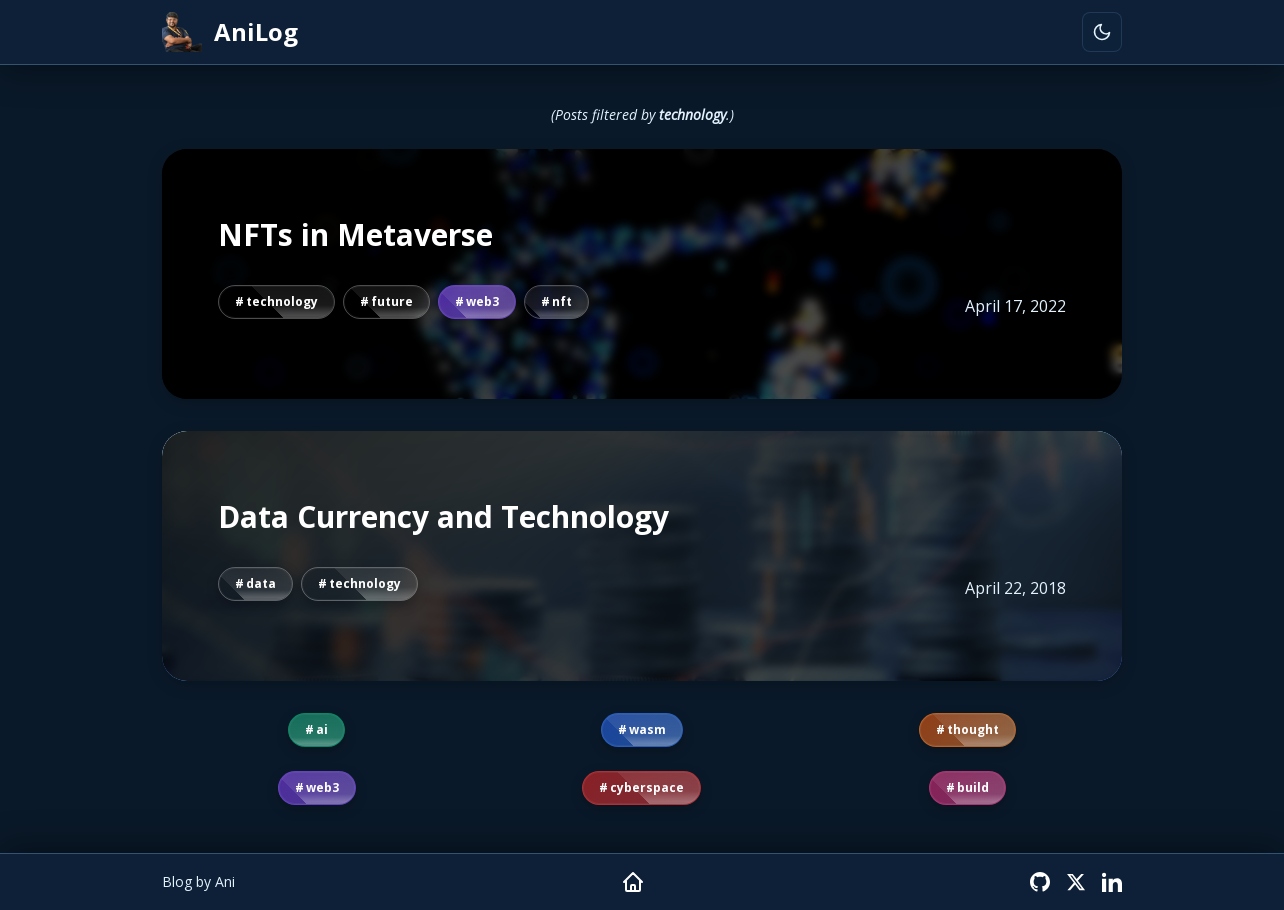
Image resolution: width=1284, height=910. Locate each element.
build (973, 787)
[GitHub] (1040, 882)
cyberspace (647, 787)
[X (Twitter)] (1076, 882)
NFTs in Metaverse (355, 235)
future (392, 301)
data (261, 583)
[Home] (633, 882)
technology (282, 301)
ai (322, 729)
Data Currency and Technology (443, 517)
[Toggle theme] (1102, 32)
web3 (482, 301)
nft (562, 301)
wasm (647, 729)
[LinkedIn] (1112, 882)
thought (973, 729)
